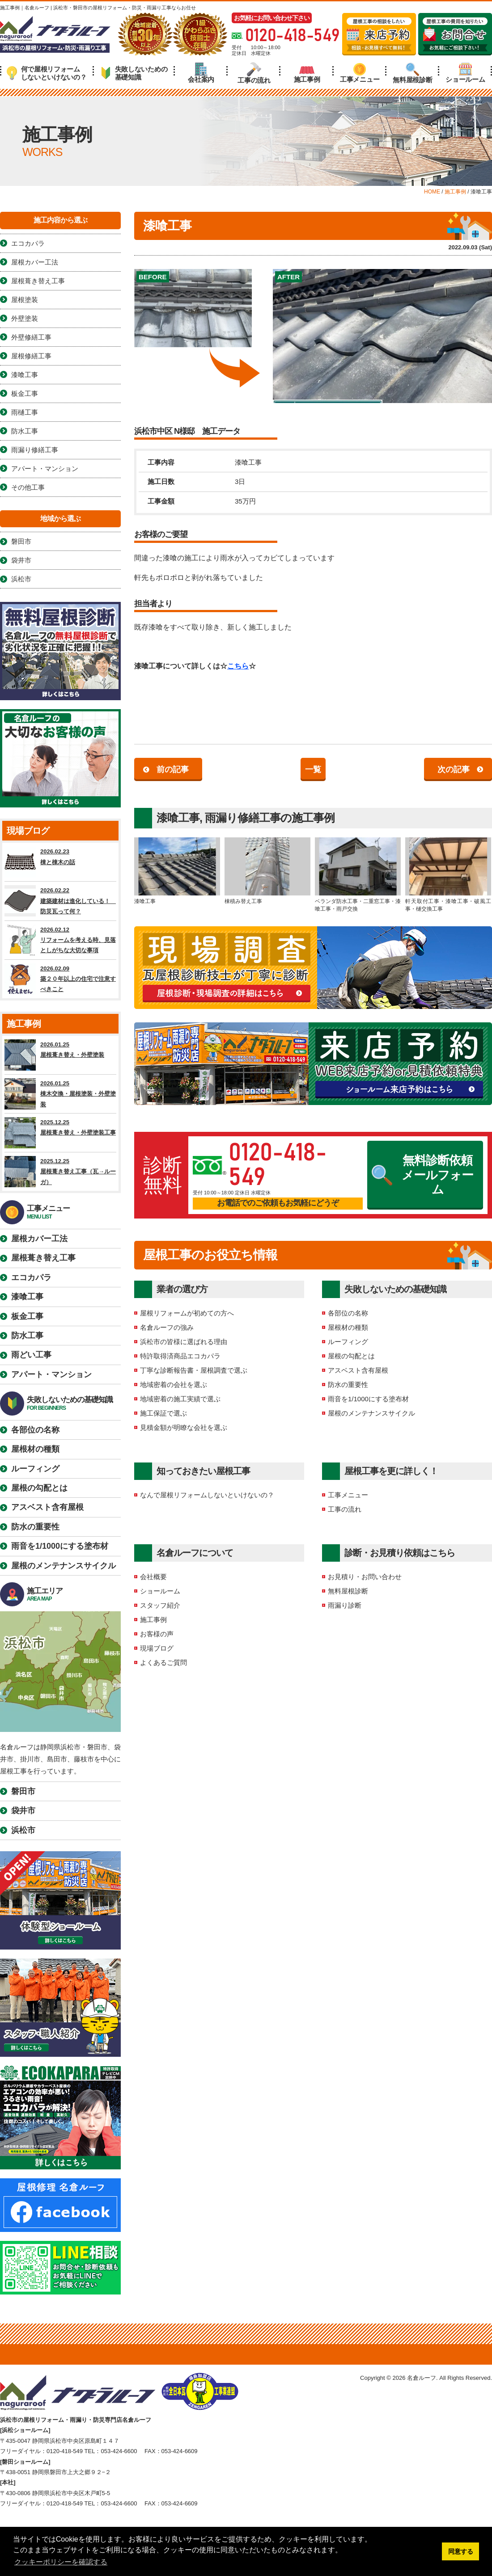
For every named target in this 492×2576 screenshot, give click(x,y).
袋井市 (21, 560)
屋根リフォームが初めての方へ (187, 1313)
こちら (238, 666)
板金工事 (24, 393)
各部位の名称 (348, 1313)
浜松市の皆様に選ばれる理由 (183, 1341)
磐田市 (21, 541)
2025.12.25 (60, 1132)
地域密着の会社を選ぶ (173, 1384)
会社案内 (201, 73)
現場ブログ (157, 1648)
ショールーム (465, 73)
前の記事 (173, 769)
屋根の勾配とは (351, 1356)
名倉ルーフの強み (167, 1327)
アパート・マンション (44, 468)
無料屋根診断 (412, 73)
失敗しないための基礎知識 (134, 73)
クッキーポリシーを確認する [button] (60, 2562)
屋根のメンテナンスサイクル (371, 1413)
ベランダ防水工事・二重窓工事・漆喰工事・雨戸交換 (358, 874)
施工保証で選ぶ (163, 1413)
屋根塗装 (24, 299)
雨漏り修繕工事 (242, 817)
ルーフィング (348, 1341)
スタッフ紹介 (160, 1605)
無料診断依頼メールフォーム (423, 1175)
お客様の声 (157, 1634)
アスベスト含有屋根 (358, 1370)
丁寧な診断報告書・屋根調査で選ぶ (193, 1370)
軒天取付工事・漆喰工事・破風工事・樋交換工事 (448, 874)
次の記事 (453, 769)
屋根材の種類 (348, 1327)
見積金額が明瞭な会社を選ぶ (183, 1427)
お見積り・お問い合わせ (365, 1576)
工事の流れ (254, 73)
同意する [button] (460, 2551)
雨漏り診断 (344, 1605)
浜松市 (21, 579)
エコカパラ (28, 243)
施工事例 (307, 73)
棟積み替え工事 (267, 870)
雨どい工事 (31, 1354)
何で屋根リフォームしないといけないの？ (47, 73)
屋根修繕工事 (31, 356)
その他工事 (28, 487)
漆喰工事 (178, 817)
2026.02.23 (60, 862)
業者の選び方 (182, 1289)
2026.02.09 (60, 979)
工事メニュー (359, 73)
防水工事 (24, 431)
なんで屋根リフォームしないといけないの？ (207, 1495)
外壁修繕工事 (31, 337)
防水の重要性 (348, 1384)
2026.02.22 (60, 900)
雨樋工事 (24, 412)
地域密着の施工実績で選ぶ (180, 1399)
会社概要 (153, 1576)
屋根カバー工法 (34, 262)
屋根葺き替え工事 (38, 281)
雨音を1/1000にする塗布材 (368, 1399)
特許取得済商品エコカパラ (180, 1356)
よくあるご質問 (163, 1662)
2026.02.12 (60, 940)
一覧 (313, 769)
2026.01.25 (60, 1055)
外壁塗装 (24, 318)
